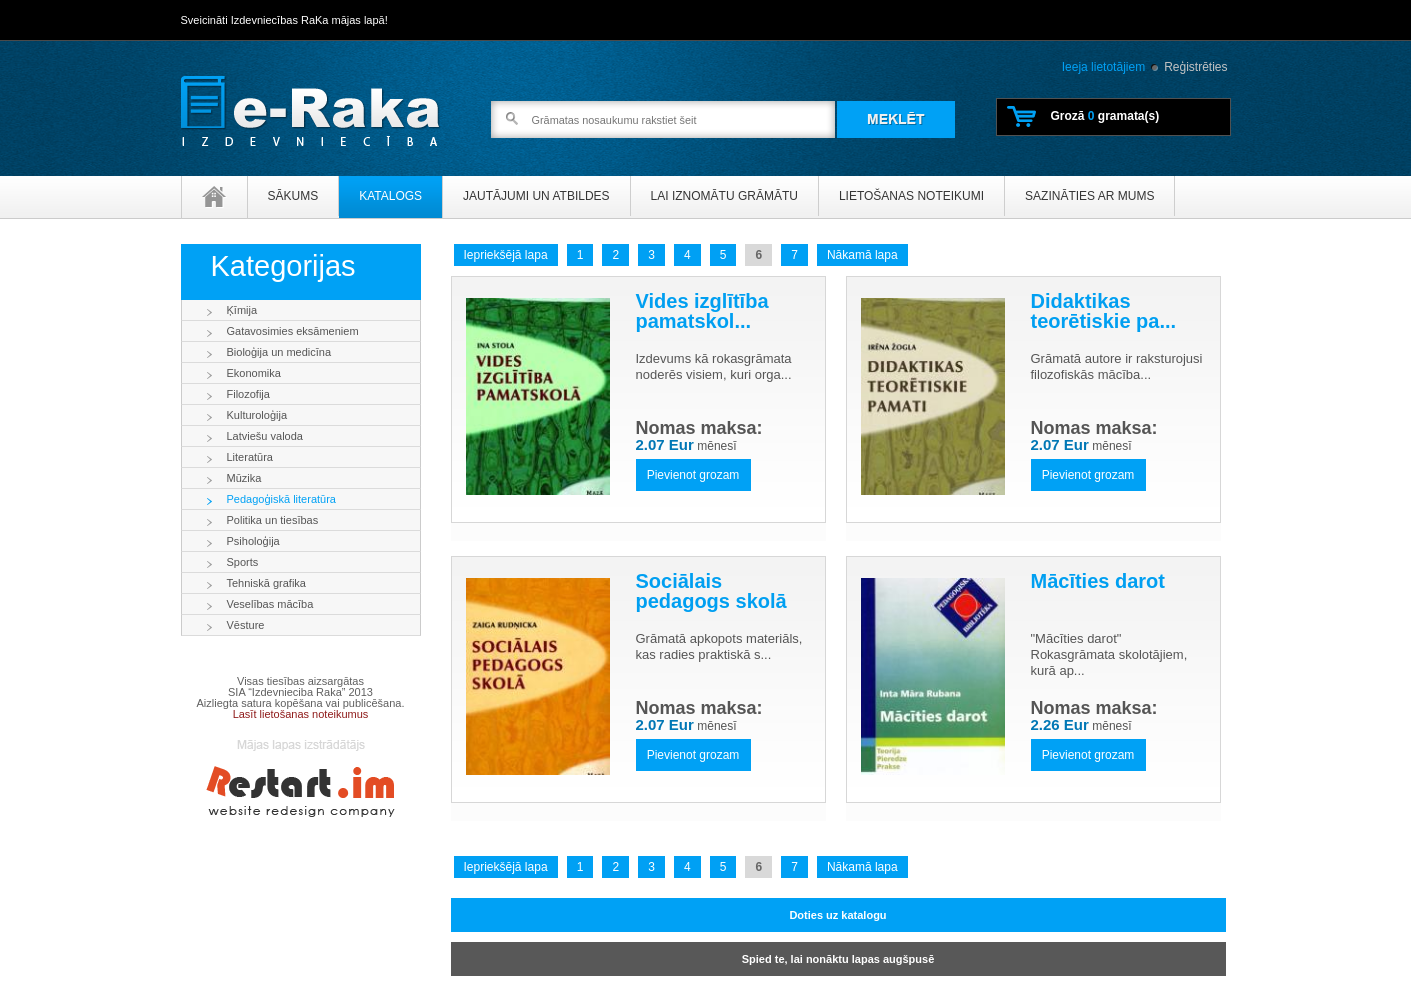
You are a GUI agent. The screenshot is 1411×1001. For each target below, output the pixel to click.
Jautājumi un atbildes (536, 196)
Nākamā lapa (862, 255)
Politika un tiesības (273, 520)
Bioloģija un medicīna (279, 352)
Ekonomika (254, 373)
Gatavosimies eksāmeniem (293, 331)
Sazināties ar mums (1089, 196)
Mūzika (244, 478)
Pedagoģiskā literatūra (281, 499)
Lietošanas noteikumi (911, 196)
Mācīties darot (1098, 581)
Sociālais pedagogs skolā (711, 591)
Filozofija (248, 394)
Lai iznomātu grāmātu (724, 196)
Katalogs (390, 196)
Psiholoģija (253, 541)
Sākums (293, 196)
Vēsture (246, 625)
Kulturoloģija (257, 415)
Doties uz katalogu (837, 915)
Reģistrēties (1195, 67)
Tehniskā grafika (267, 583)
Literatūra (250, 457)
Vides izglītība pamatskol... (702, 311)
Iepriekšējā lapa (506, 255)
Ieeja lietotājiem (1103, 67)
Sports (243, 562)
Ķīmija (242, 310)
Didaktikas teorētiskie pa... (1104, 311)
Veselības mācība (270, 604)
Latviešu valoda (265, 436)
